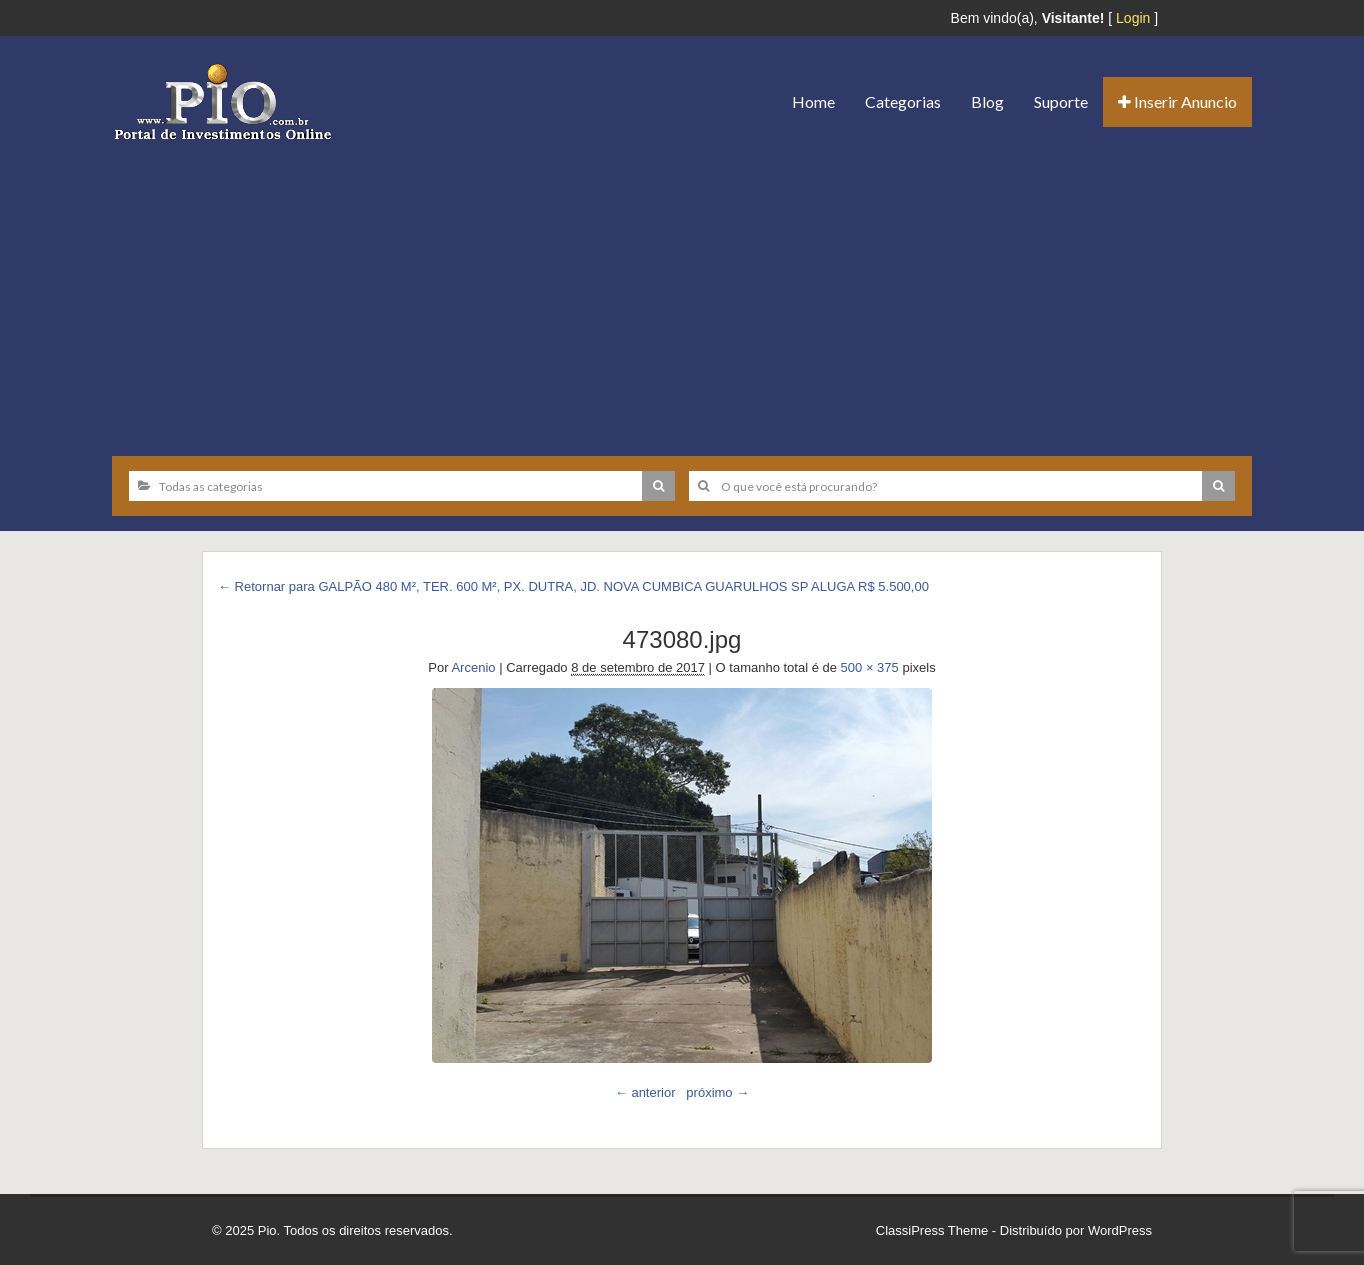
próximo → (717, 1092)
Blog (987, 101)
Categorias (903, 101)
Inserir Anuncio (1177, 101)
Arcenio (473, 667)
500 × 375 (870, 667)
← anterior (645, 1092)
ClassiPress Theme (932, 1230)
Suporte (1061, 101)
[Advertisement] (682, 291)
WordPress (1120, 1230)
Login (1133, 18)
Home (813, 101)
